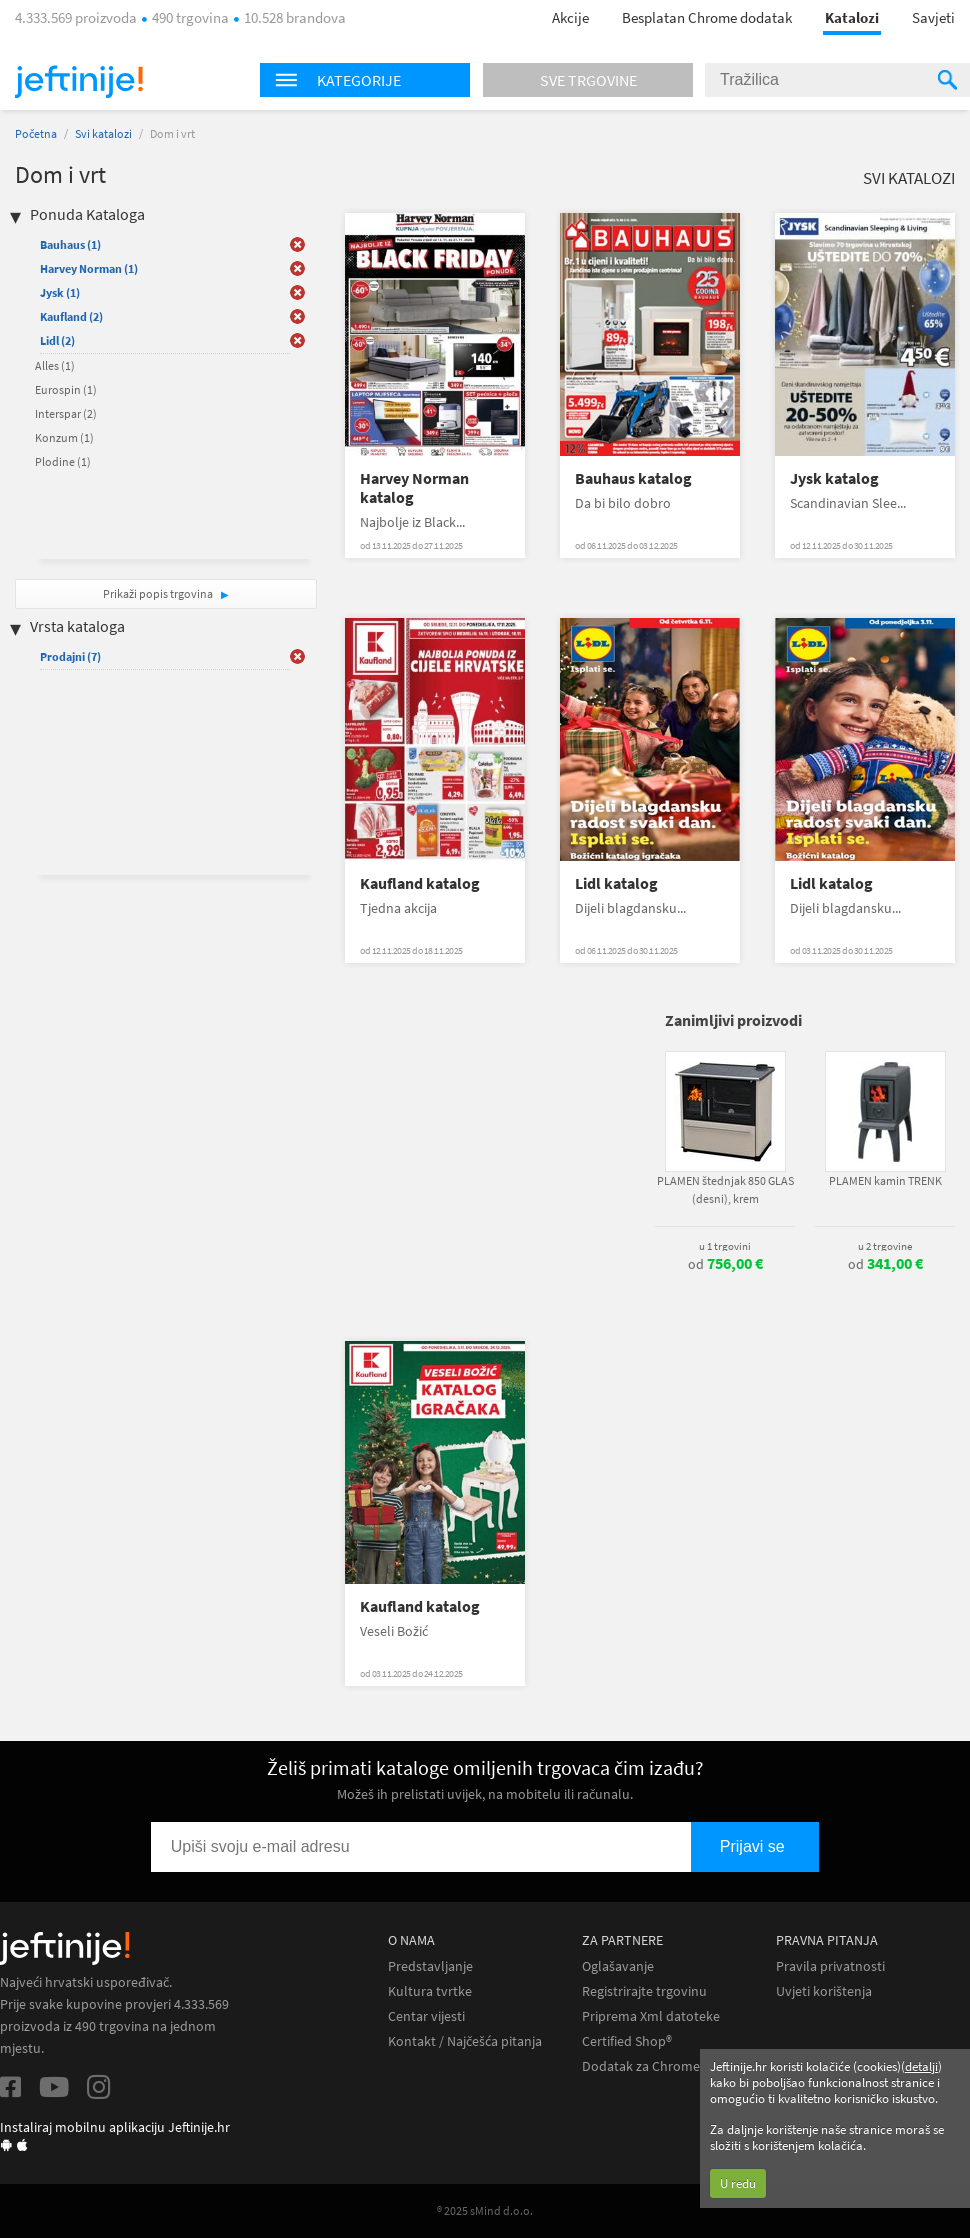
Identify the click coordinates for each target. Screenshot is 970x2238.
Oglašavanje (618, 1966)
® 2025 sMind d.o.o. (485, 2210)
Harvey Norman (89, 268)
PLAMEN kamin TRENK (885, 1180)
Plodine (63, 461)
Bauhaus (70, 244)
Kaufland (71, 316)
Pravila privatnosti (830, 1966)
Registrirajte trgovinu (644, 1991)
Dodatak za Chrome (641, 2066)
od (725, 1264)
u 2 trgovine (885, 1246)
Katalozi (852, 17)
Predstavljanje (430, 1966)
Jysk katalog (834, 478)
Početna (36, 133)
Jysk (60, 292)
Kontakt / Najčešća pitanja (465, 2041)
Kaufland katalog (420, 883)
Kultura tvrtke (430, 1991)
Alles (55, 365)
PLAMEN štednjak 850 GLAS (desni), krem (725, 1189)
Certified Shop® (627, 2041)
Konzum (64, 437)
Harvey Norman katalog (414, 488)
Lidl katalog (616, 883)
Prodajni (70, 656)
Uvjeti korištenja (824, 1991)
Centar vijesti (426, 2016)
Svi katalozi (103, 133)
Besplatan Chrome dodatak (707, 17)
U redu (738, 2183)
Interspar (66, 413)
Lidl (57, 340)
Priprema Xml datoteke (651, 2016)
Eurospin (66, 389)
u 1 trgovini (725, 1246)
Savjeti (933, 17)
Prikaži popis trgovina (159, 593)
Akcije (570, 17)
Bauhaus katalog (633, 478)
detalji (921, 2066)
